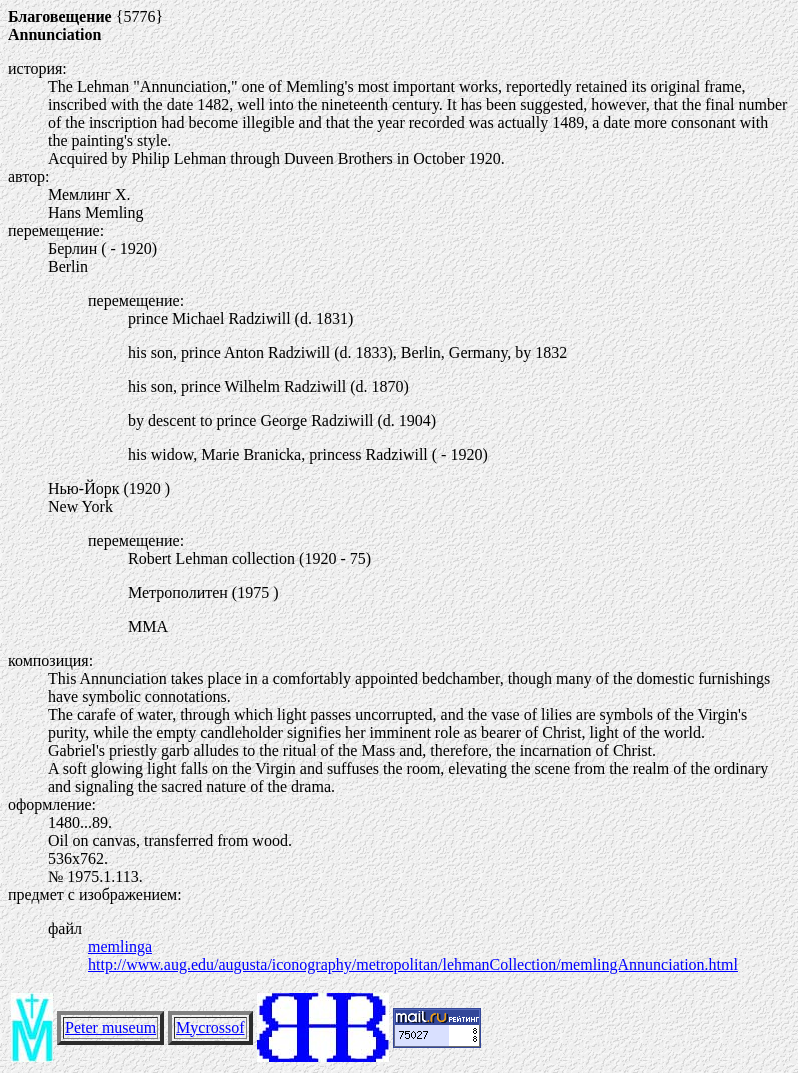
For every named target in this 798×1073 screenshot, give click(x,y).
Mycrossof (210, 1027)
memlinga (120, 946)
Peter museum (110, 1027)
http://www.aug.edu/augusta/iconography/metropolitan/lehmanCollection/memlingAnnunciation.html (413, 964)
